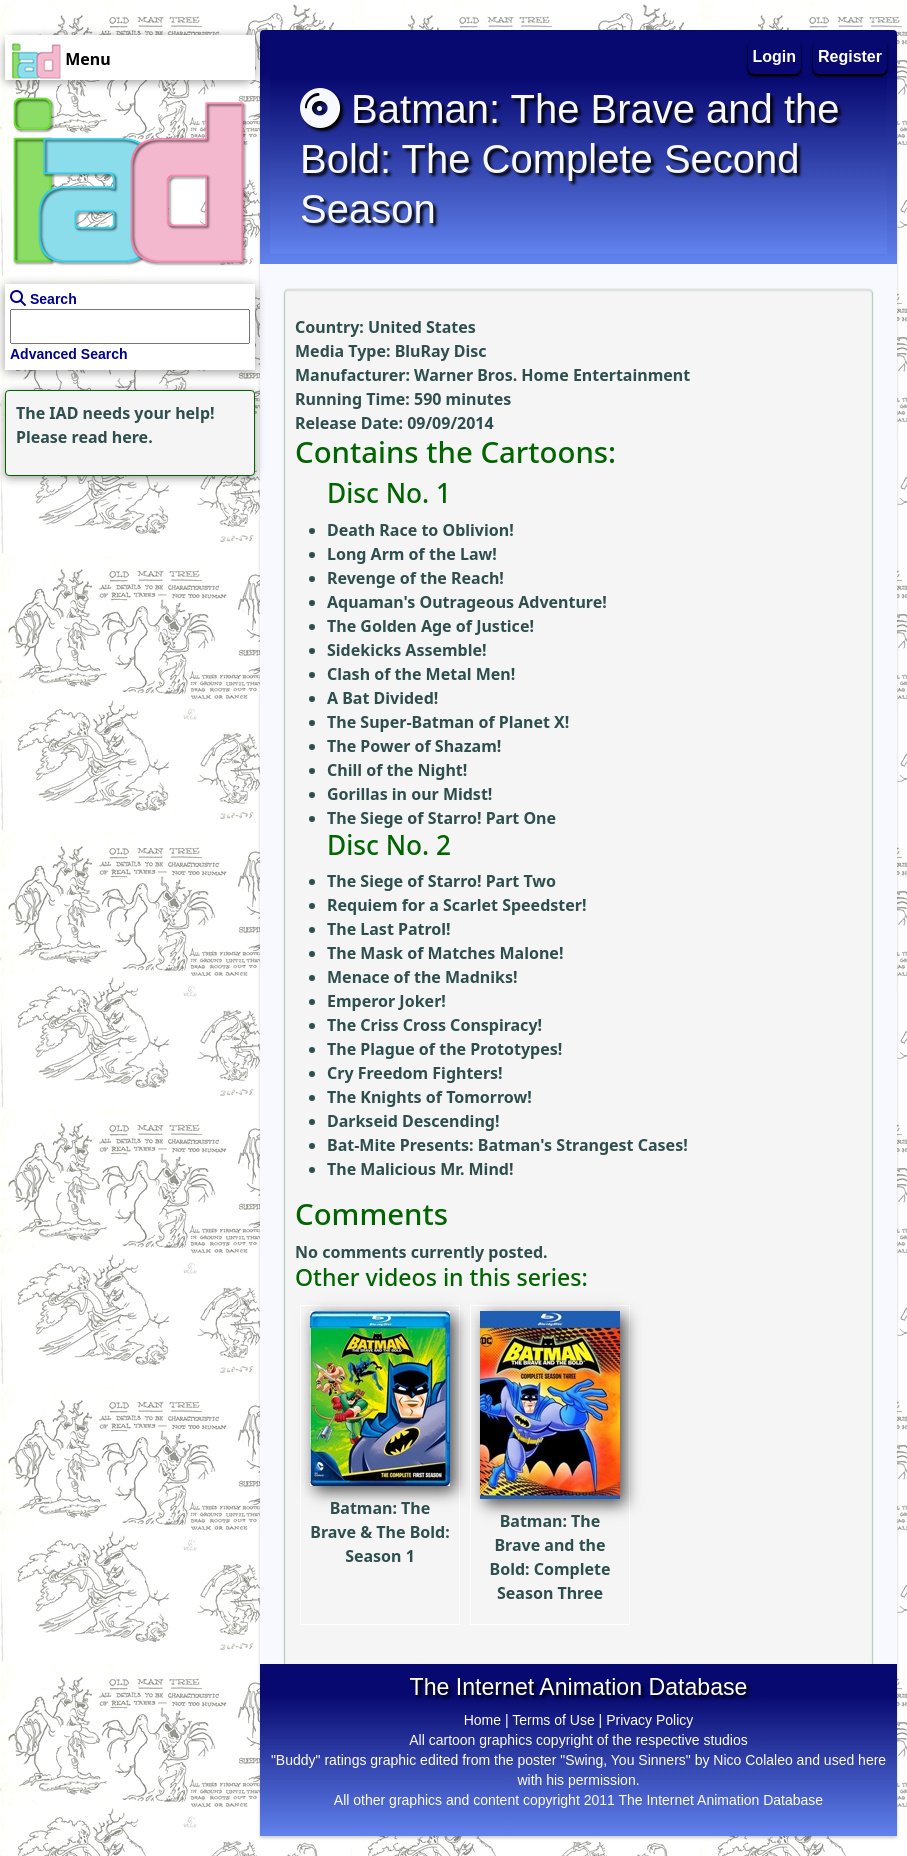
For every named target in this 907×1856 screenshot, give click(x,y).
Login (775, 56)
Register (850, 56)
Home (482, 1720)
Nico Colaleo (752, 1760)
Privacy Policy (649, 1720)
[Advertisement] (125, 606)
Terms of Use (553, 1720)
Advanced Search (69, 354)
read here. (112, 437)
